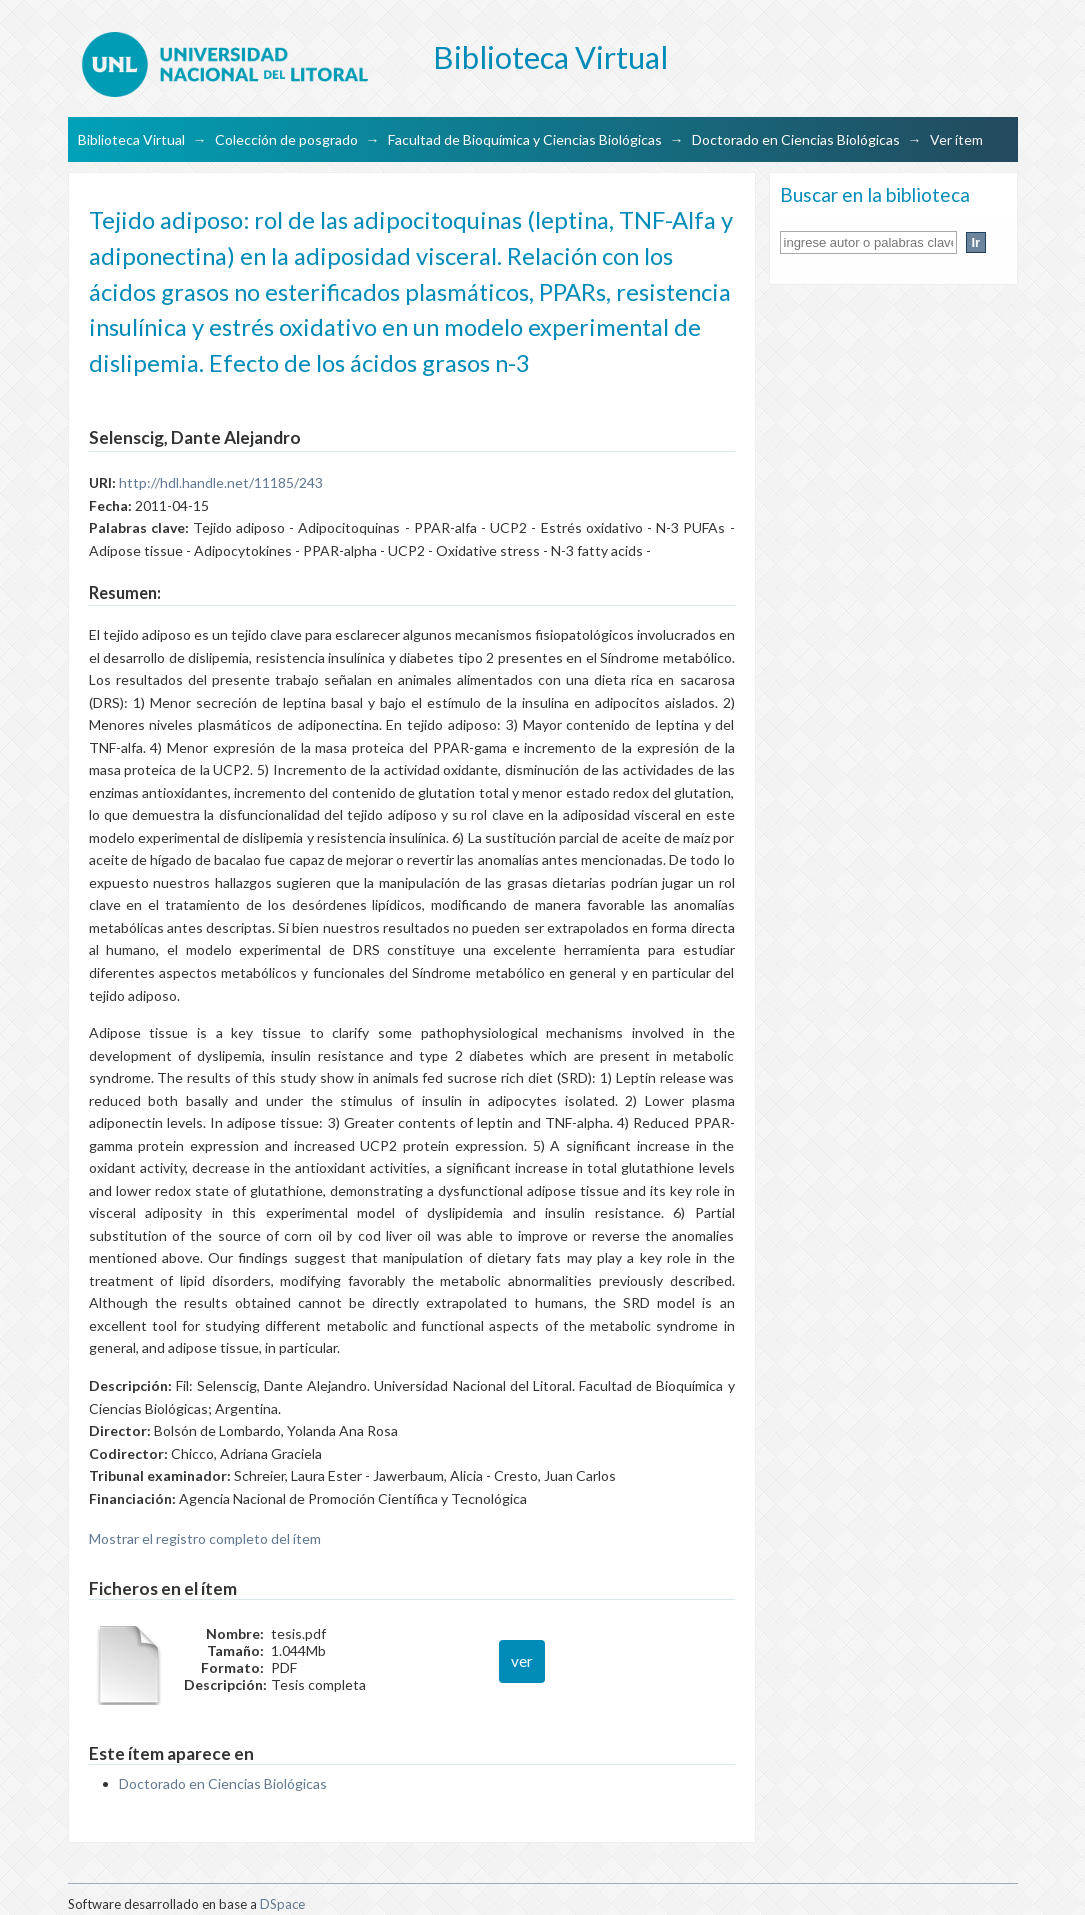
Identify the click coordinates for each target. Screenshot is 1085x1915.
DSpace (282, 1904)
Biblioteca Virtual (131, 139)
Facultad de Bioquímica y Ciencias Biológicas (525, 139)
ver (522, 1661)
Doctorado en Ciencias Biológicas (796, 139)
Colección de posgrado (286, 139)
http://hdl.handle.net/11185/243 (221, 482)
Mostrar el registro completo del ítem (205, 1538)
